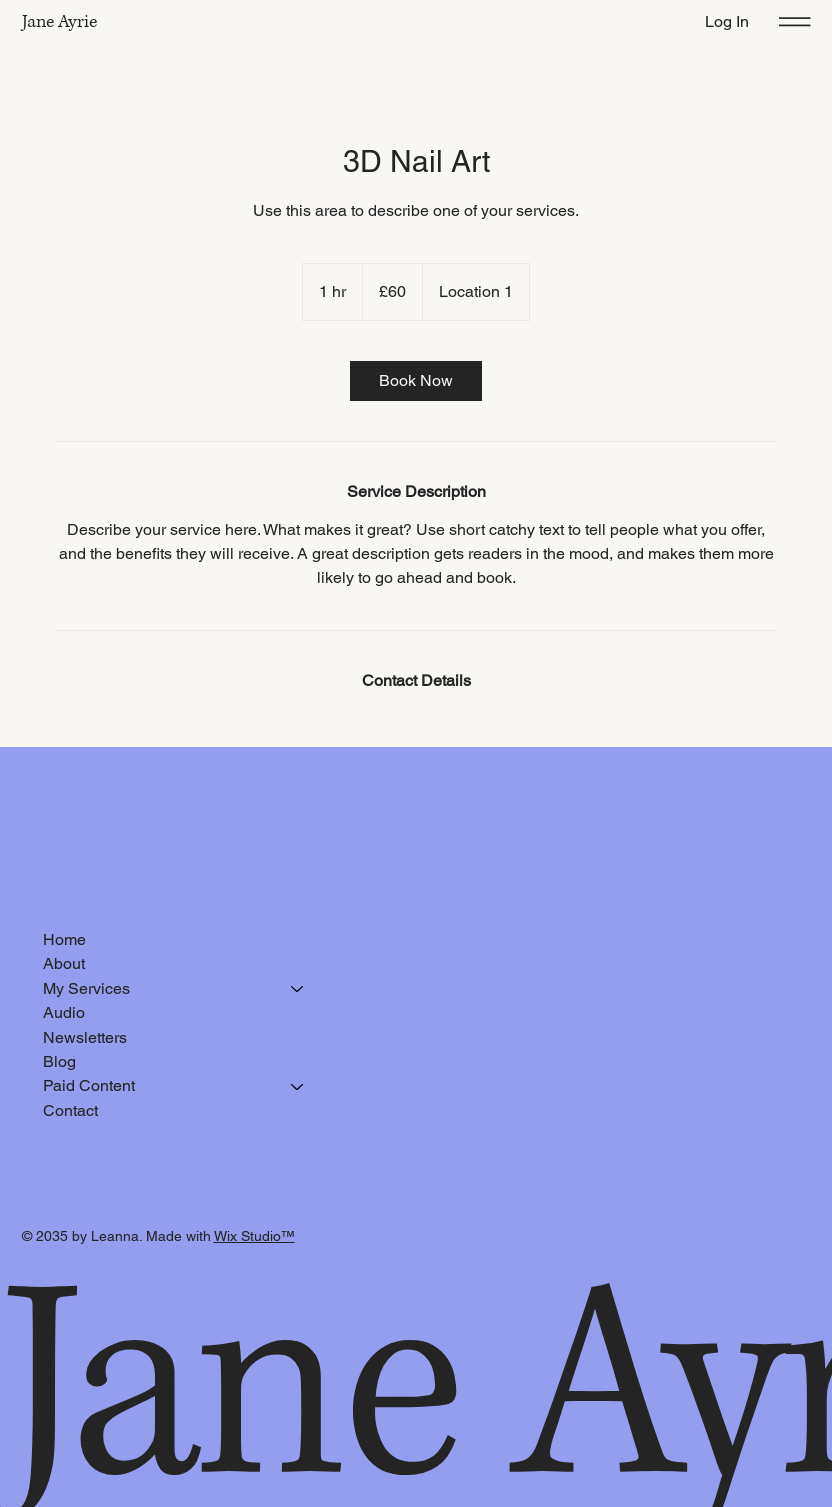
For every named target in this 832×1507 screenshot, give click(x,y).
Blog (59, 1061)
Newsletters (85, 1037)
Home (64, 939)
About (64, 963)
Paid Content (89, 1085)
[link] (416, 381)
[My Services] (298, 989)
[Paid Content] (298, 1086)
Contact (70, 1110)
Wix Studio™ (254, 1236)
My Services (86, 988)
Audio (64, 1012)
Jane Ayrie (59, 22)
